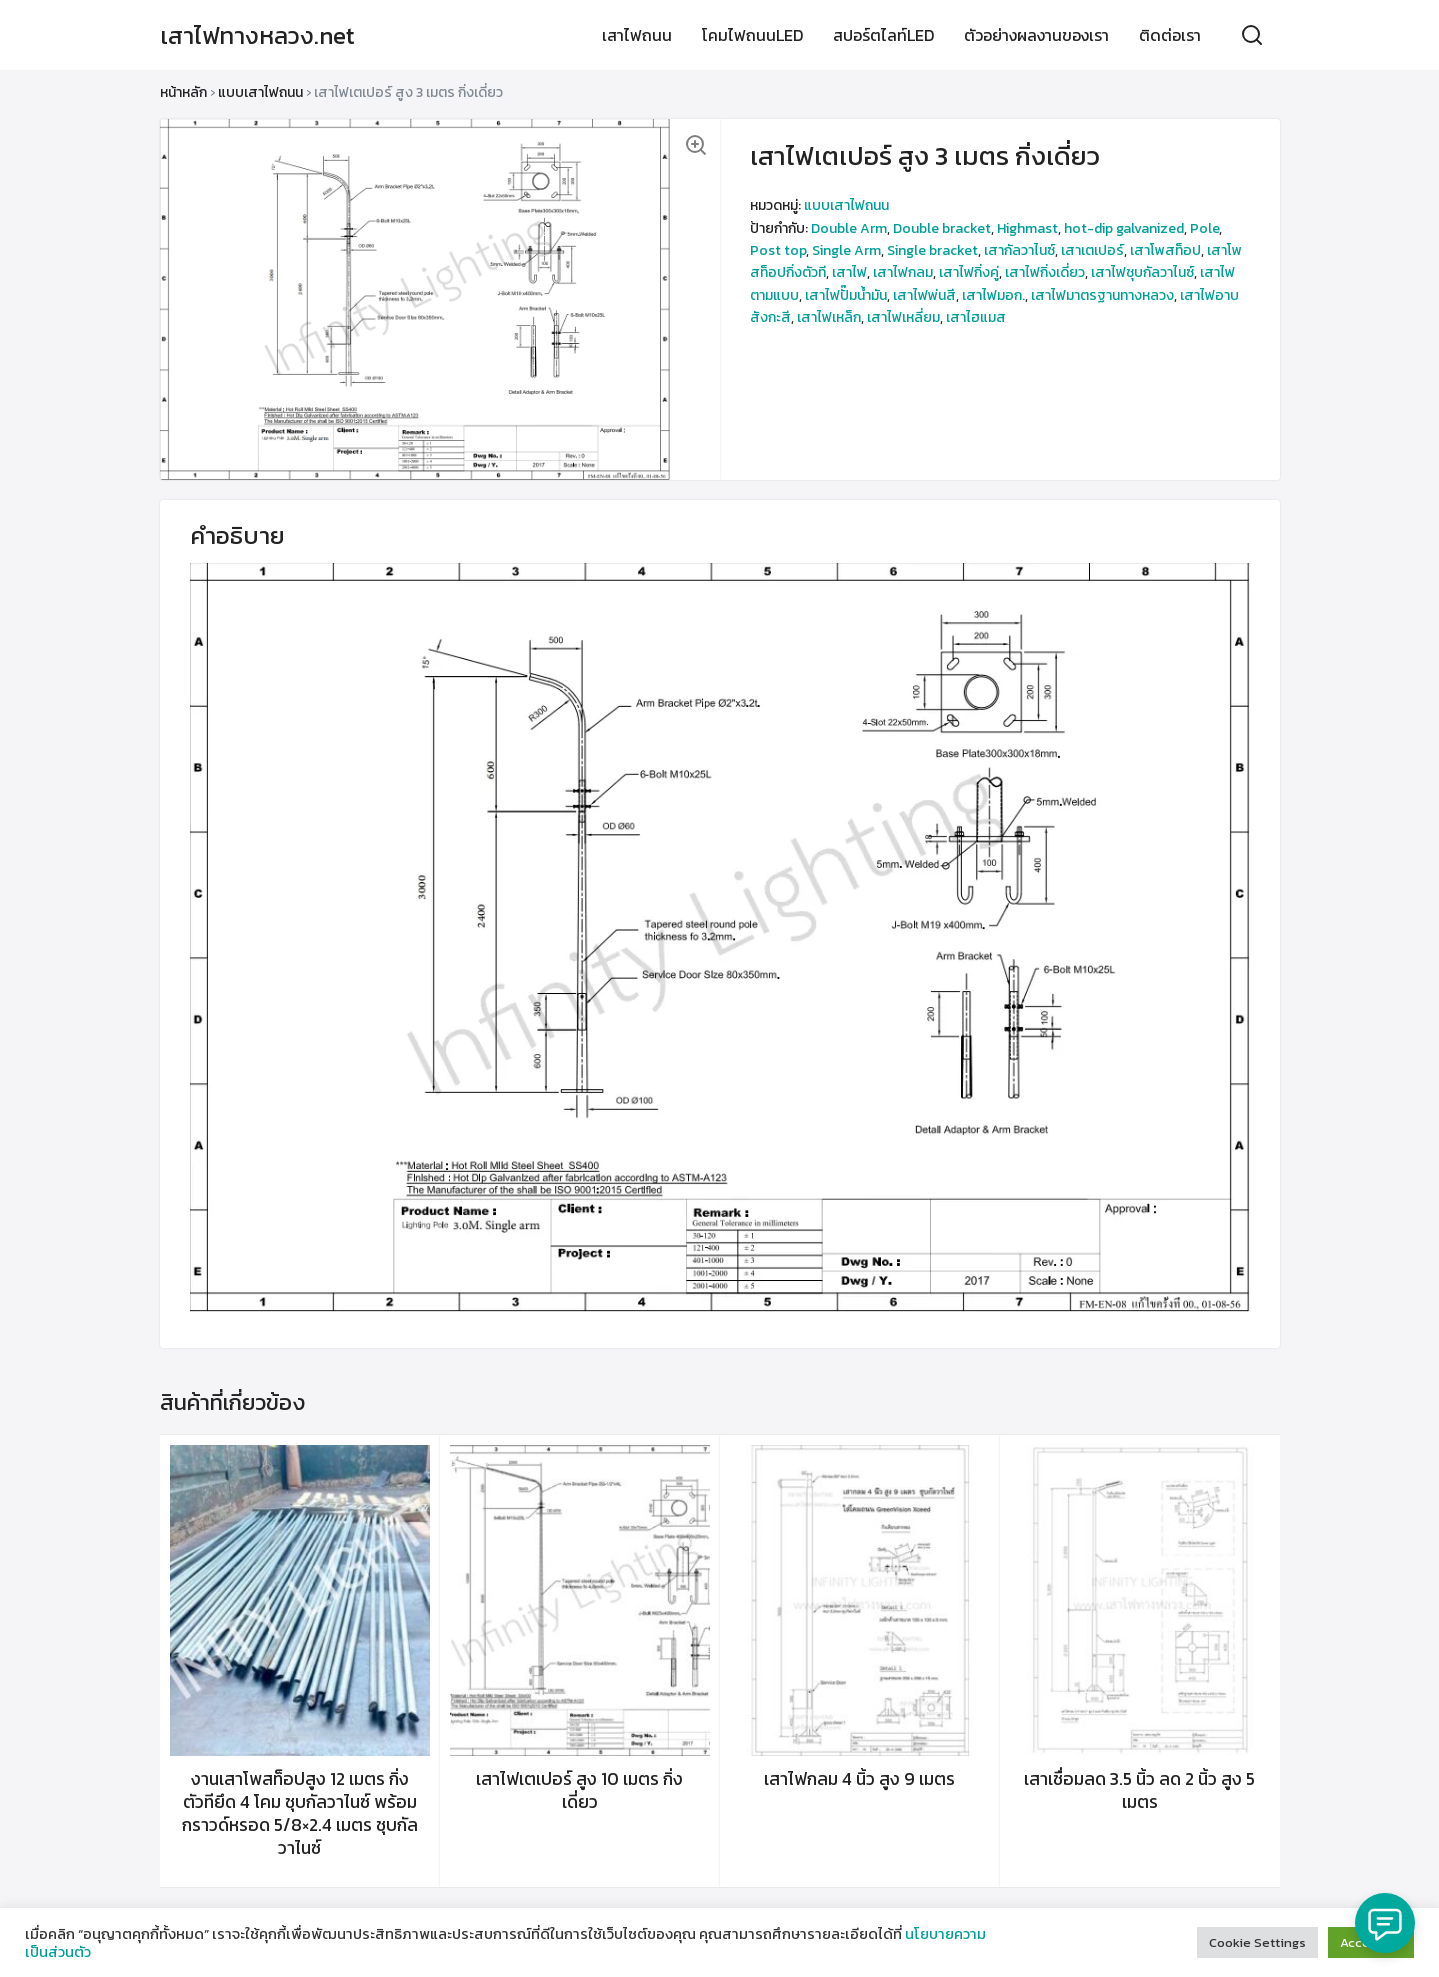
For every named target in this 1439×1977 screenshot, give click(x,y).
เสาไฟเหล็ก (829, 317)
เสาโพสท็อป (1165, 250)
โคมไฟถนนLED (752, 35)
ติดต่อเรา (1170, 35)
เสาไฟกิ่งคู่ (969, 272)
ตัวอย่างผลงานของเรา (1036, 35)
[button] (695, 144)
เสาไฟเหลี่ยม (903, 317)
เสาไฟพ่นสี (924, 295)
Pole (1204, 228)
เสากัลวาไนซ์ (1019, 250)
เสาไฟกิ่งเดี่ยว (1045, 272)
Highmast (1027, 228)
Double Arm (849, 228)
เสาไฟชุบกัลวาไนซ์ (1142, 272)
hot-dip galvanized (1124, 228)
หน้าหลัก (183, 92)
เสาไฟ (849, 272)
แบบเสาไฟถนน (260, 92)
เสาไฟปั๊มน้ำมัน (846, 295)
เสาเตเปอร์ (1092, 250)
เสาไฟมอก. (993, 295)
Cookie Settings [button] (1257, 1942)
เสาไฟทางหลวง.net (257, 35)
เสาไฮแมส (976, 317)
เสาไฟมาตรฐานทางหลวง (1102, 295)
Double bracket (942, 228)
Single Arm (846, 250)
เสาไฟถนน (637, 35)
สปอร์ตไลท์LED (883, 35)
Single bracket (932, 250)
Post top (778, 250)
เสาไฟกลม (903, 272)
